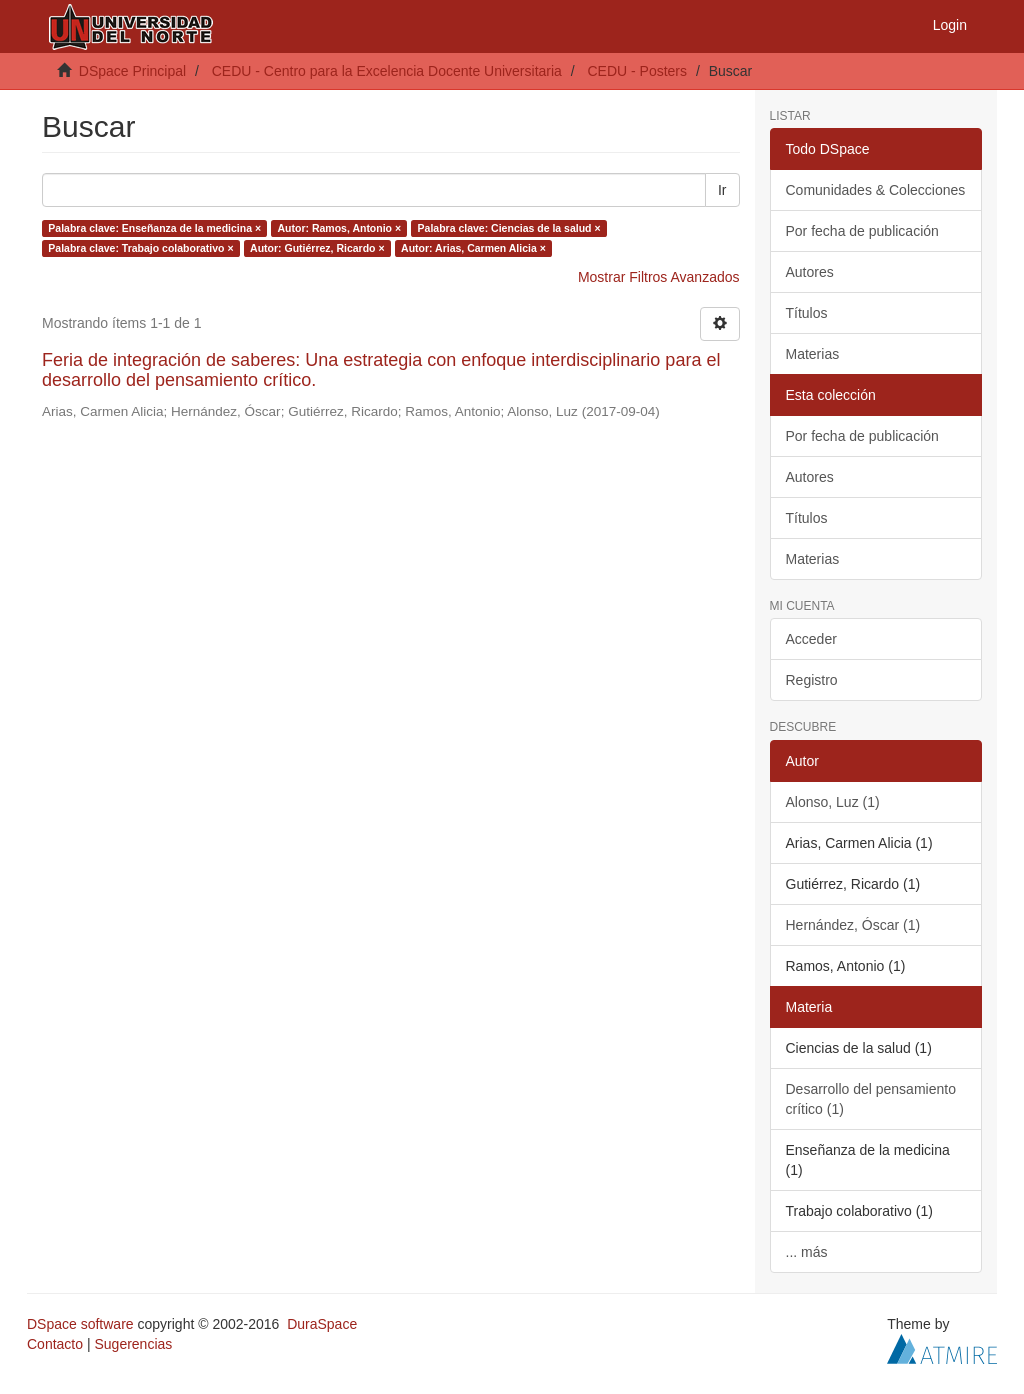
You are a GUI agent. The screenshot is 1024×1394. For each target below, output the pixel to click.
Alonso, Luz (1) (833, 802)
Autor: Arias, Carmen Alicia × (473, 248)
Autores (810, 272)
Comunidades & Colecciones (876, 190)
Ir (722, 190)
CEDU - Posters (637, 71)
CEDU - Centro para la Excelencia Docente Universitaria (387, 71)
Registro (812, 680)
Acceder (811, 639)
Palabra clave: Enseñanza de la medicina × (154, 228)
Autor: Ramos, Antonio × (340, 228)
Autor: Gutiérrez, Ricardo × (317, 248)
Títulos (807, 313)
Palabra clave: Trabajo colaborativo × (140, 248)
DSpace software (80, 1324)
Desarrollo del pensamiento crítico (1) (871, 1099)
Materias (813, 354)
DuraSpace (322, 1324)
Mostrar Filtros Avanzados (659, 277)
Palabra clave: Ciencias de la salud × (509, 228)
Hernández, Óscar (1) (853, 925)
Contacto (55, 1344)
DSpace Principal (132, 71)
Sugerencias (133, 1344)
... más (807, 1252)
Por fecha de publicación (862, 231)
